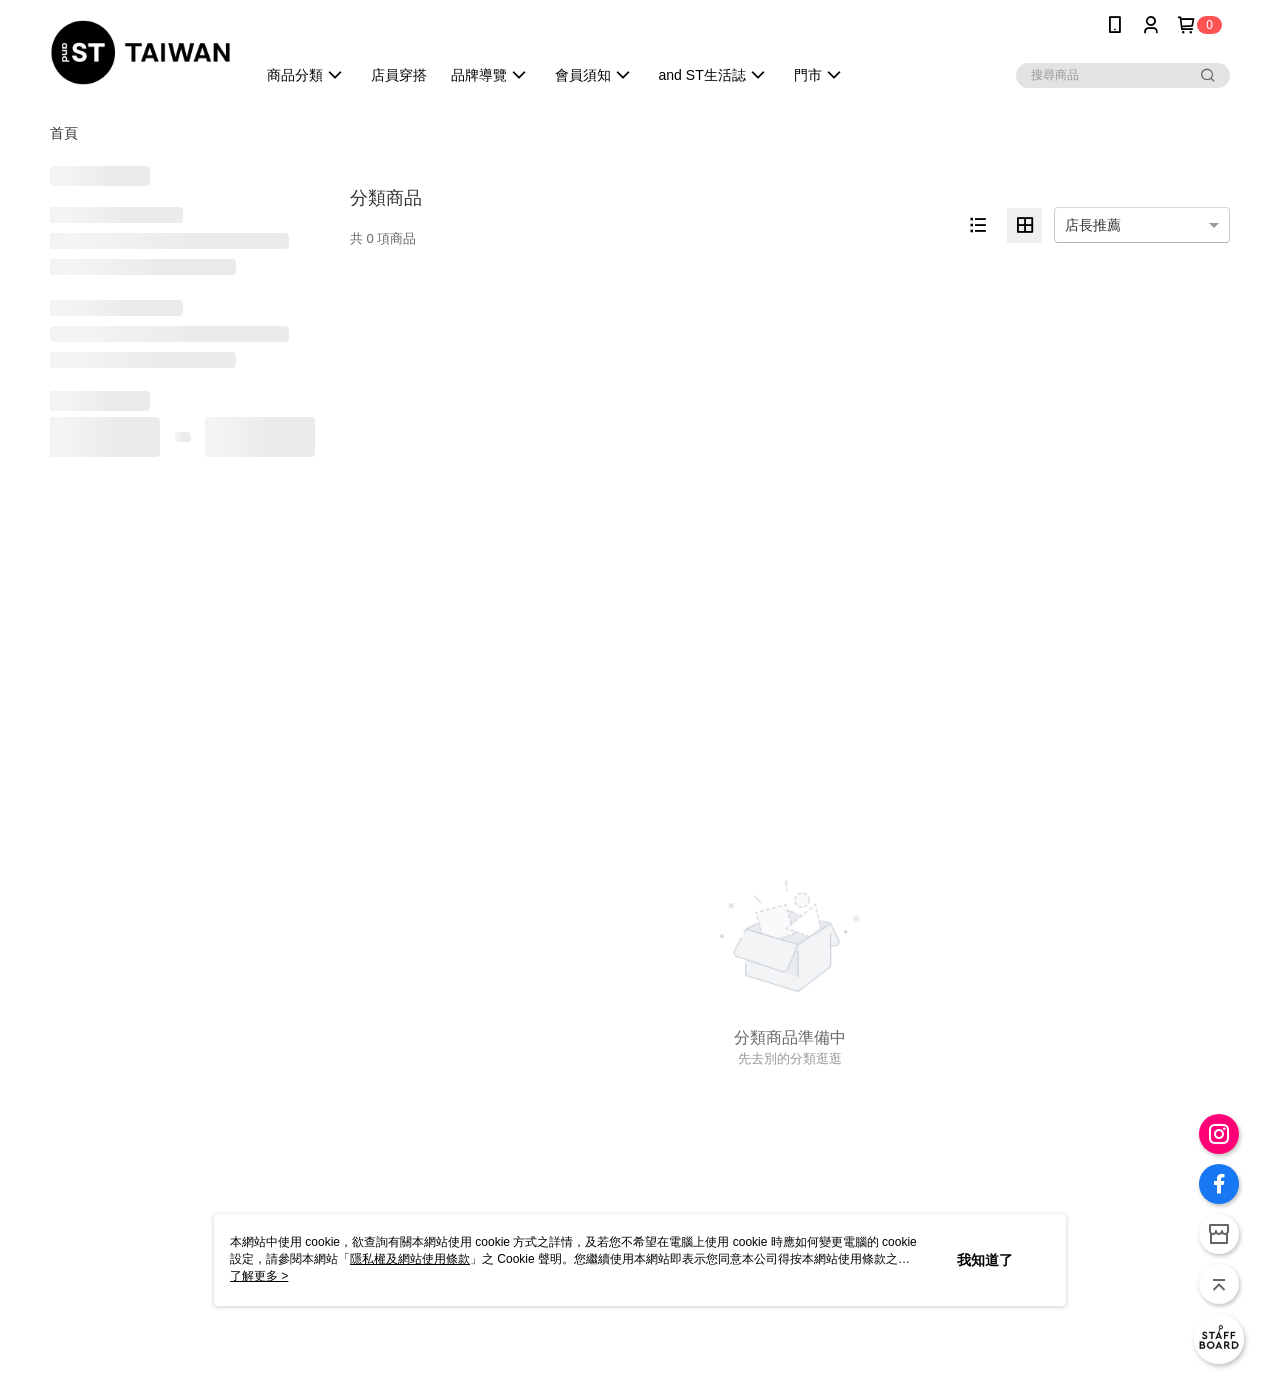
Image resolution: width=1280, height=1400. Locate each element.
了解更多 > (259, 1276)
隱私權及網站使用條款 (410, 1259)
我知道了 (985, 1260)
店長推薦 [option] (1093, 225)
